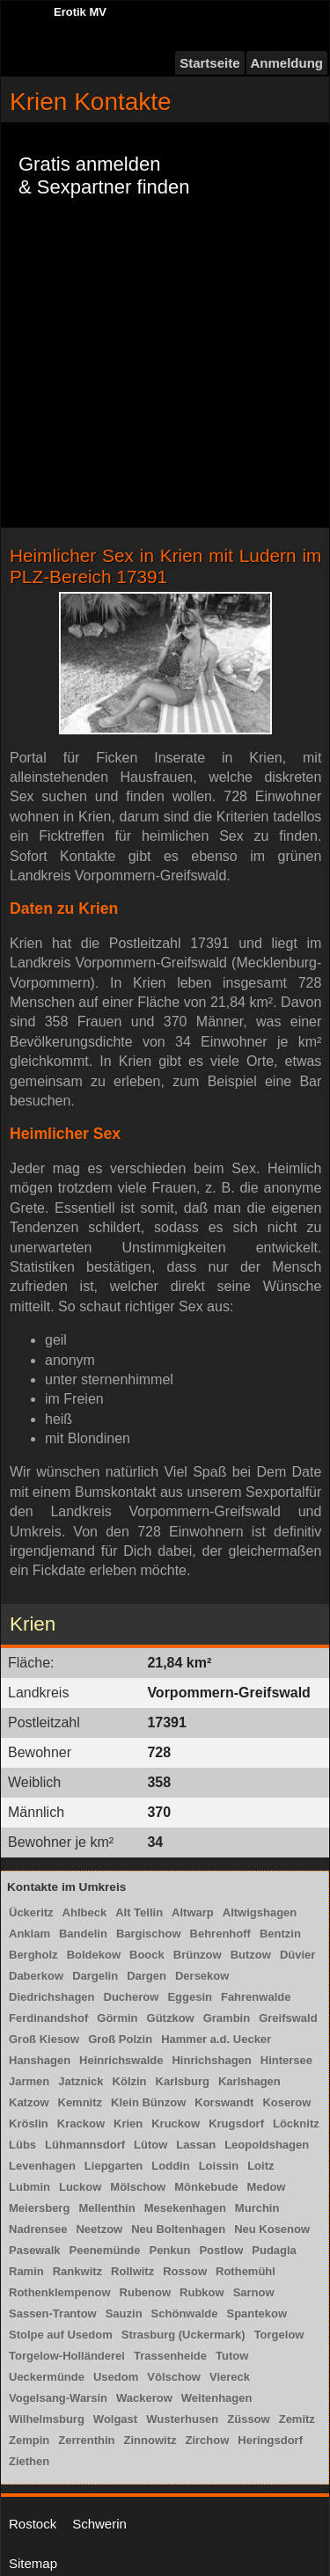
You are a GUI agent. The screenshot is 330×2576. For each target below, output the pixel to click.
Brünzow (197, 1954)
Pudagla (274, 2250)
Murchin (257, 2208)
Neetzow (99, 2229)
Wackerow (144, 2398)
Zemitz (297, 2419)
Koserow (286, 2102)
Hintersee (286, 2060)
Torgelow (279, 2334)
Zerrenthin (86, 2440)
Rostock (32, 2523)
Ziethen (29, 2461)
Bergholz (33, 1954)
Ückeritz (31, 1912)
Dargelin (95, 1975)
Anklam (29, 1933)
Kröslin (28, 2123)
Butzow (251, 1954)
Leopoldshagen (266, 2144)
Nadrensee (38, 2229)
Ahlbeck (84, 1912)
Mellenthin (106, 2208)
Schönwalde (184, 2313)
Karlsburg (182, 2081)
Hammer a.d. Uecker (216, 2039)
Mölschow (137, 2186)
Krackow (81, 2123)
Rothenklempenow (60, 2292)
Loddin (170, 2165)
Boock (147, 1954)
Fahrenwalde (255, 1996)
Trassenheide (170, 2355)
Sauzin (124, 2313)
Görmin (117, 2018)
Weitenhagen (217, 2398)
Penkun (169, 2250)
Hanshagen (39, 2060)
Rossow (185, 2271)
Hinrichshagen (211, 2060)
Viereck (229, 2376)
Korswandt (223, 2102)
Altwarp (193, 1912)
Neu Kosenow (272, 2229)
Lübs (22, 2144)
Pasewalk (35, 2250)
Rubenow (146, 2292)
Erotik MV (80, 11)
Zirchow (207, 2440)
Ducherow (131, 1996)
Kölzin (130, 2081)
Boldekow (94, 1954)
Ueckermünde (46, 2376)
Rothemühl (245, 2271)
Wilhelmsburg (46, 2419)
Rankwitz (77, 2271)
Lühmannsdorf (85, 2144)
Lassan (196, 2144)
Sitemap (33, 2563)
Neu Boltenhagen (178, 2229)
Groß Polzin (120, 2039)
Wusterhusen (182, 2419)
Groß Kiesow (44, 2039)
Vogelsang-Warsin (58, 2398)
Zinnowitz (150, 2440)
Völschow (174, 2376)
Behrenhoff (220, 1933)
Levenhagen (42, 2165)
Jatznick (80, 2081)
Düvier (297, 1954)
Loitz (260, 2165)
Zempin (29, 2440)
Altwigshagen (260, 1912)
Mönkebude (206, 2186)
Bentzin (280, 1933)
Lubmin (29, 2186)
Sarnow (254, 2292)
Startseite (209, 62)
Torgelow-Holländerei (67, 2355)
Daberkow (36, 1975)
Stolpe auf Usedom (61, 2334)
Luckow (80, 2186)
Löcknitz (296, 2123)
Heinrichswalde (121, 2060)
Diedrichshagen (52, 1996)
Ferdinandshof (48, 2018)
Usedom (115, 2376)
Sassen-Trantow (53, 2313)
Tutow (232, 2355)
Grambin (226, 2018)
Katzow (29, 2102)
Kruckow (175, 2123)
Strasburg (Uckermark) (183, 2334)
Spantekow (256, 2313)
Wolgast (115, 2419)
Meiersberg (39, 2208)
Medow (265, 2186)
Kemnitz (80, 2102)
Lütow (150, 2144)
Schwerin (99, 2523)
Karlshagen (249, 2081)
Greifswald (288, 2018)
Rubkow (202, 2292)
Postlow (221, 2250)
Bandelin (83, 1933)
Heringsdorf (270, 2440)
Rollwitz (132, 2271)
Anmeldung (287, 62)
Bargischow (148, 1933)
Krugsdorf (236, 2123)
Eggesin (189, 1996)
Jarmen (29, 2081)
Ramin (26, 2271)
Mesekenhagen (185, 2208)
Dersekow (202, 1975)
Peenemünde (105, 2250)
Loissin (219, 2165)
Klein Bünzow (148, 2102)
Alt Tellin (139, 1912)
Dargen (146, 1975)
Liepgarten (113, 2165)
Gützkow (170, 2018)
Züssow (248, 2419)
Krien (128, 2123)
